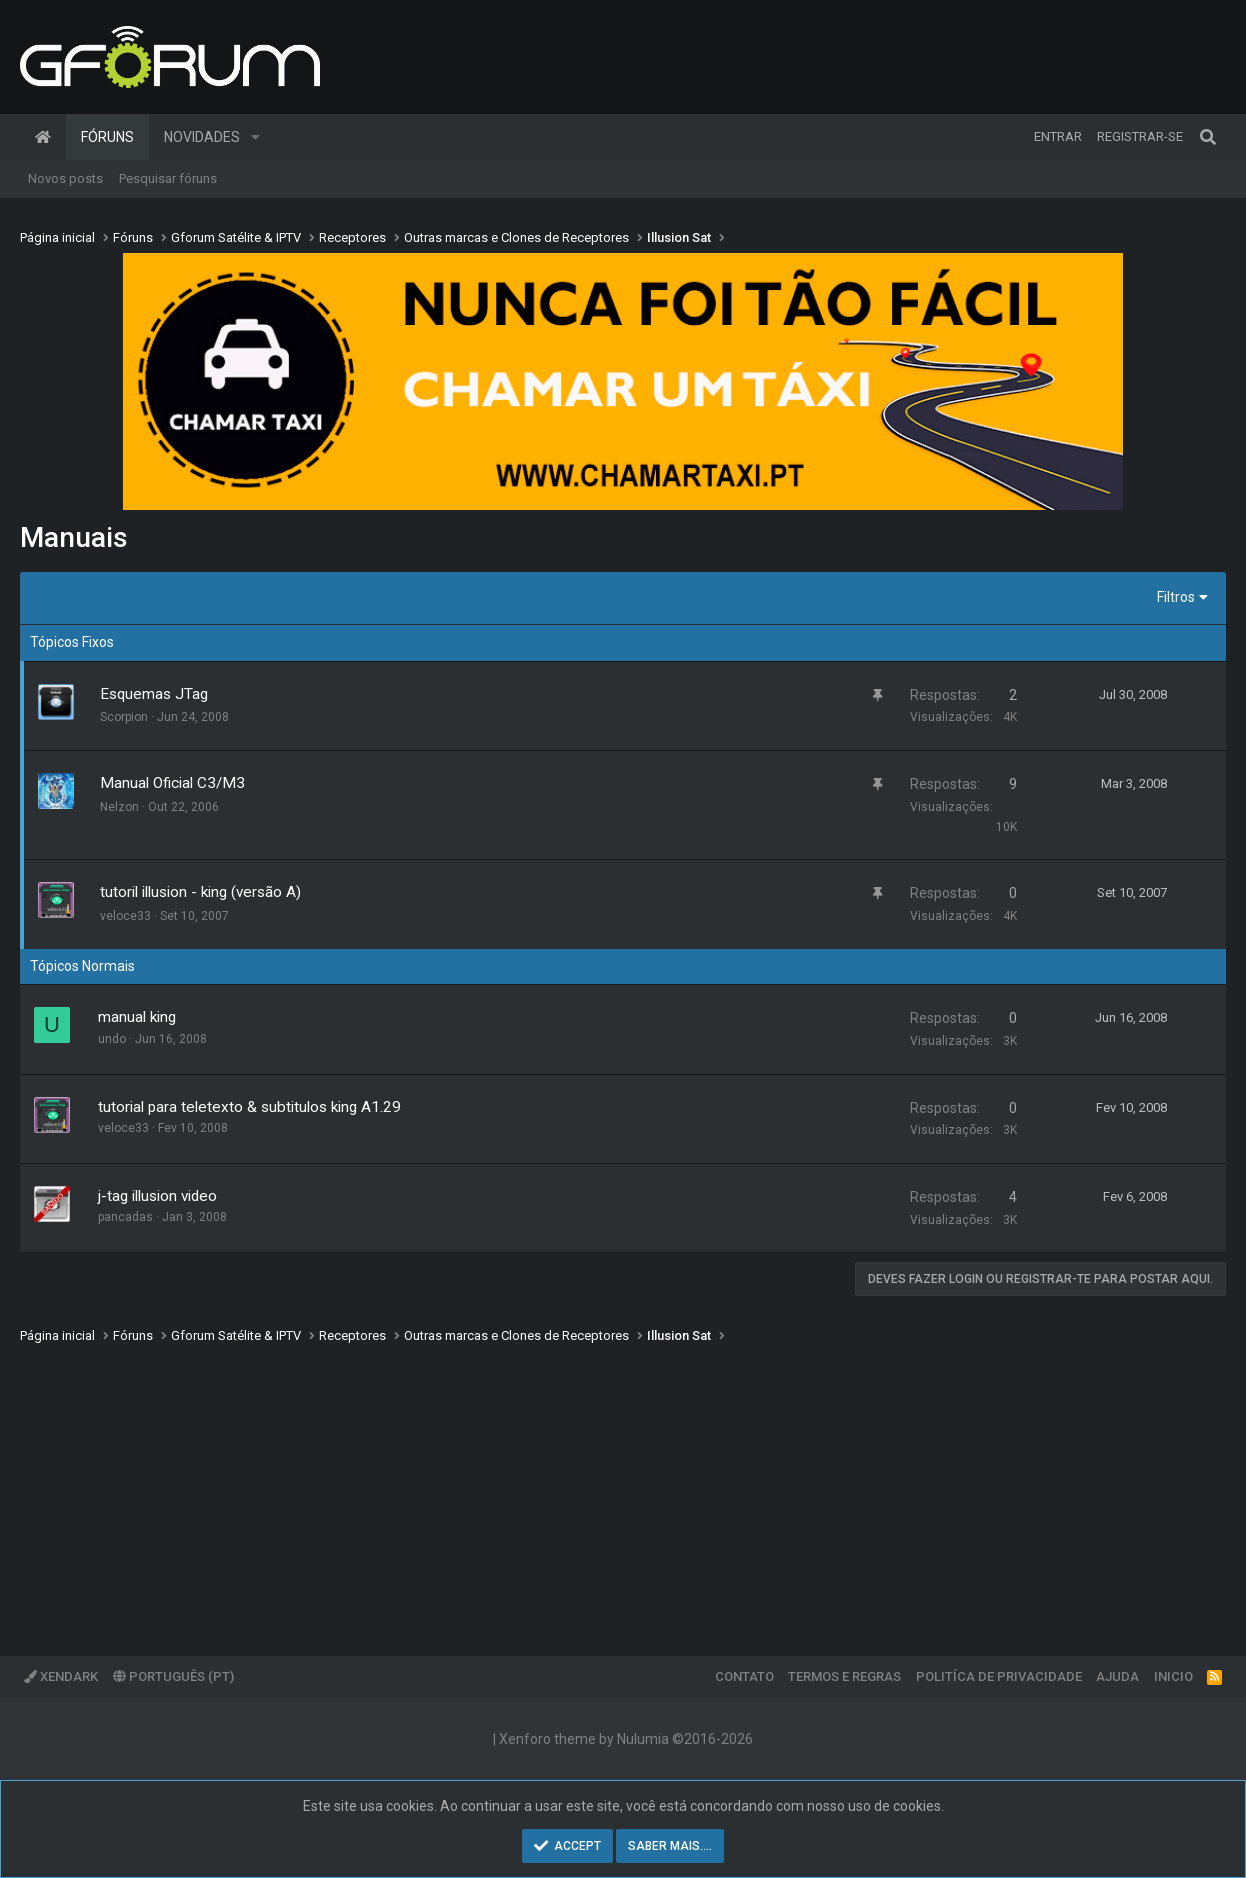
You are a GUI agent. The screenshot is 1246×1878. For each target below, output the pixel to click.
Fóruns (107, 137)
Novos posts (65, 178)
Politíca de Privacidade (999, 1676)
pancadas (125, 1217)
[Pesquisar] (1208, 137)
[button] (255, 137)
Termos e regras (844, 1676)
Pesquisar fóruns (168, 178)
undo (112, 1039)
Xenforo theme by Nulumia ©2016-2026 (626, 1739)
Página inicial (43, 137)
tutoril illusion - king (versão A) (200, 892)
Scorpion (124, 717)
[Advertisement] (620, 1486)
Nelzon (119, 807)
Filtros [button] (1176, 597)
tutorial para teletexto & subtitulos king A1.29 (249, 1107)
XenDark (61, 1676)
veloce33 (125, 916)
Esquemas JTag (154, 694)
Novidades (202, 137)
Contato (744, 1676)
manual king (137, 1017)
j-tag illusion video (157, 1196)
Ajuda (1117, 1676)
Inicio (1173, 1676)
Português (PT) (173, 1676)
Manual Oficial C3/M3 (172, 783)
